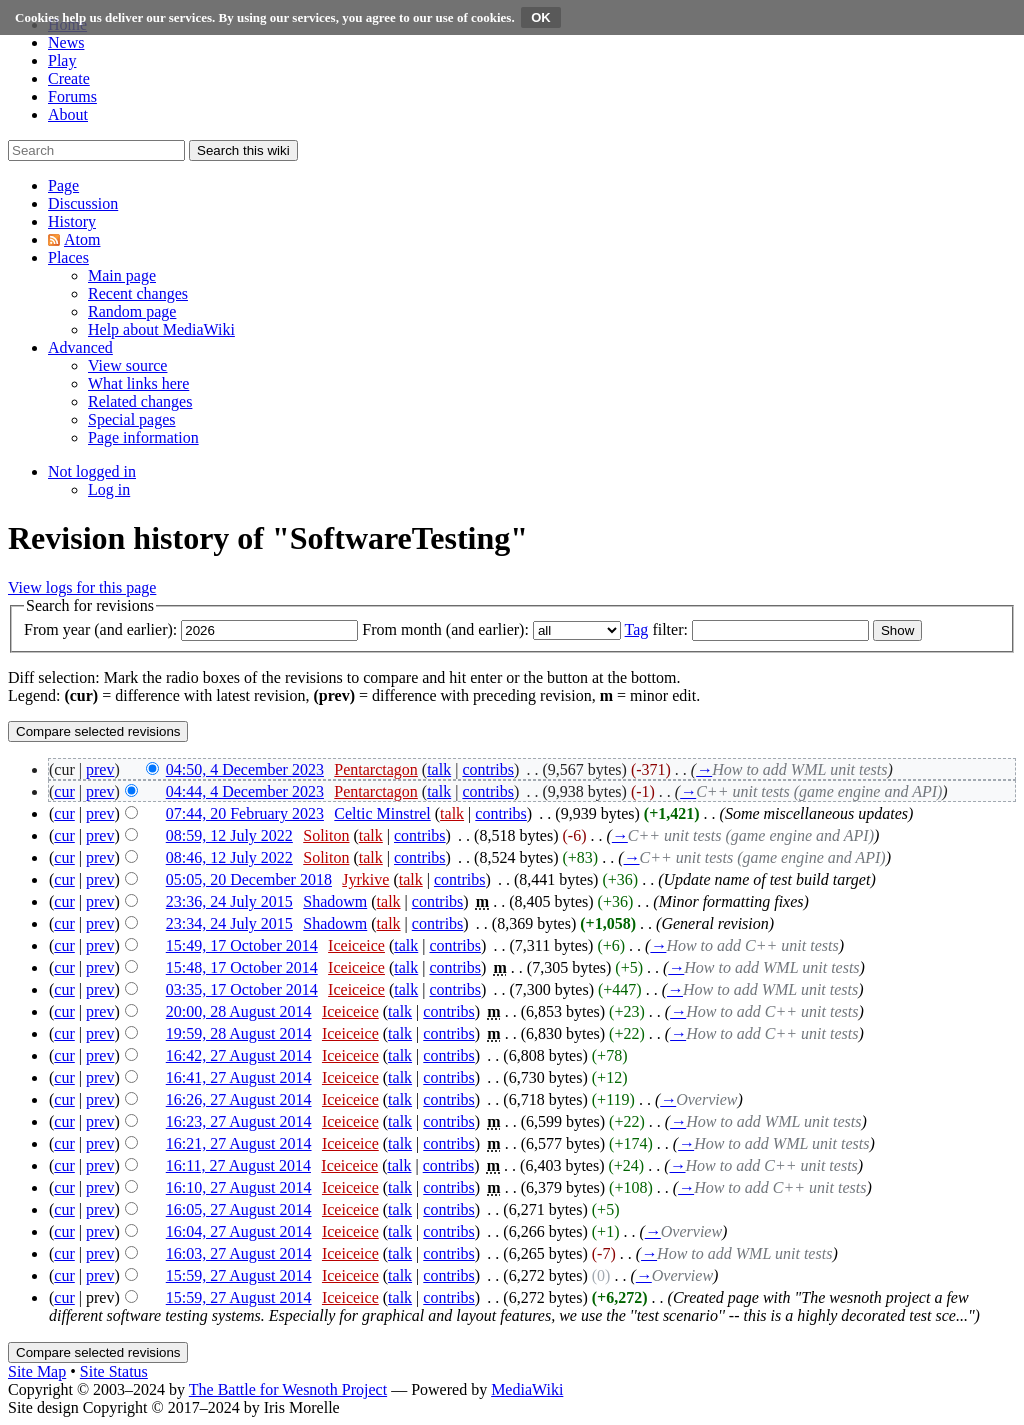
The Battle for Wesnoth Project (288, 1389)
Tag (637, 629)
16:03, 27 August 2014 (239, 1253)
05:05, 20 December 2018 (249, 879)
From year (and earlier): (100, 629)
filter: (656, 629)
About (68, 114)
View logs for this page (82, 587)
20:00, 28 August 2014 (239, 1011)
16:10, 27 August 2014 (239, 1187)
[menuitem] (122, 275)
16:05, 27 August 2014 (239, 1209)
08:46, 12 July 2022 (229, 857)
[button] (63, 185)
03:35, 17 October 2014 (242, 989)
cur (64, 791)
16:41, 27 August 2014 (239, 1077)
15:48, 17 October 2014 (242, 967)
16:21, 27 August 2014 (239, 1143)
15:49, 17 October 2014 (242, 945)
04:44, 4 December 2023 (245, 791)
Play (62, 60)
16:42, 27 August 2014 (239, 1055)
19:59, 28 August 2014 (239, 1033)
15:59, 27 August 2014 (239, 1275)
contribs (488, 769)
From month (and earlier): (445, 629)
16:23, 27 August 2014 (239, 1121)
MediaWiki (527, 1389)
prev (100, 769)
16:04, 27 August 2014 (239, 1231)
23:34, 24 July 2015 (229, 923)
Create (69, 78)
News (66, 42)
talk (439, 769)
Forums (72, 96)
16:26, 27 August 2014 (239, 1099)
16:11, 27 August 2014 (238, 1165)
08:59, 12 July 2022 (229, 835)
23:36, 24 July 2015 (229, 901)
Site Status (114, 1371)
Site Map (37, 1371)
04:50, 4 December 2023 (245, 769)
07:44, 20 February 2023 (245, 813)
